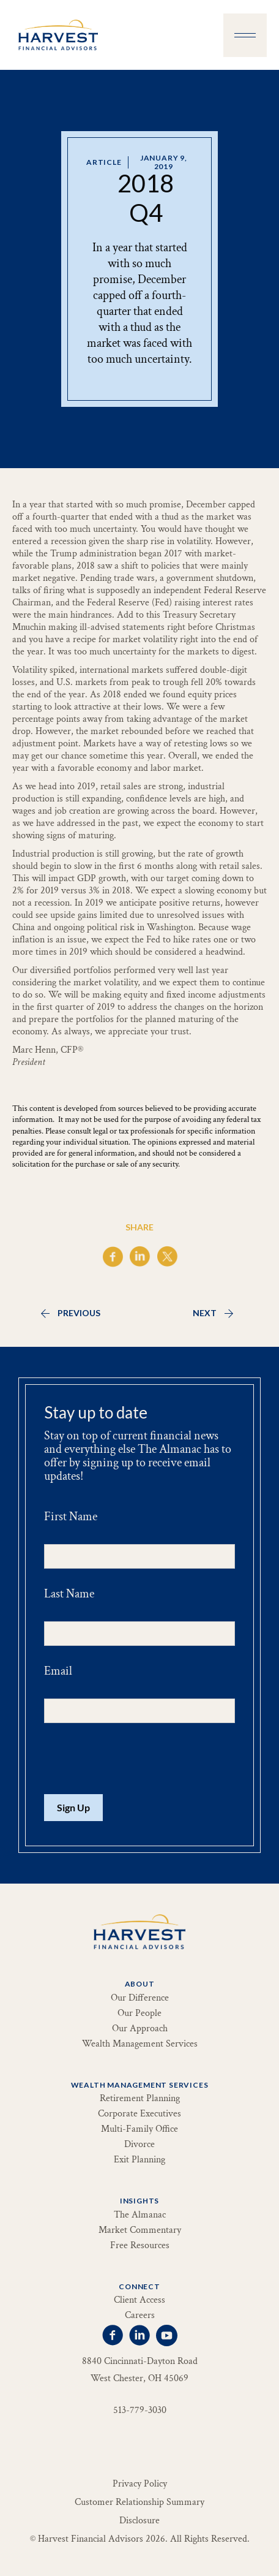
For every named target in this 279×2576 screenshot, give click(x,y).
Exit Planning (139, 2160)
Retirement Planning (140, 2099)
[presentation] (137, 1759)
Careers (140, 2315)
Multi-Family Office (139, 2129)
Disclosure (139, 2521)
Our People (139, 2013)
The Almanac (140, 2215)
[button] (245, 35)
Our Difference (140, 1998)
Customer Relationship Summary (139, 2502)
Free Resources (139, 2246)
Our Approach (140, 2029)
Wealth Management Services (140, 2044)
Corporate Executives (139, 2114)
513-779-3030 (139, 2410)
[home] (55, 35)
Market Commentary (140, 2230)
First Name (70, 1516)
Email (58, 1671)
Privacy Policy (140, 2484)
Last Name (69, 1594)
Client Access (139, 2300)
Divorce (139, 2144)
